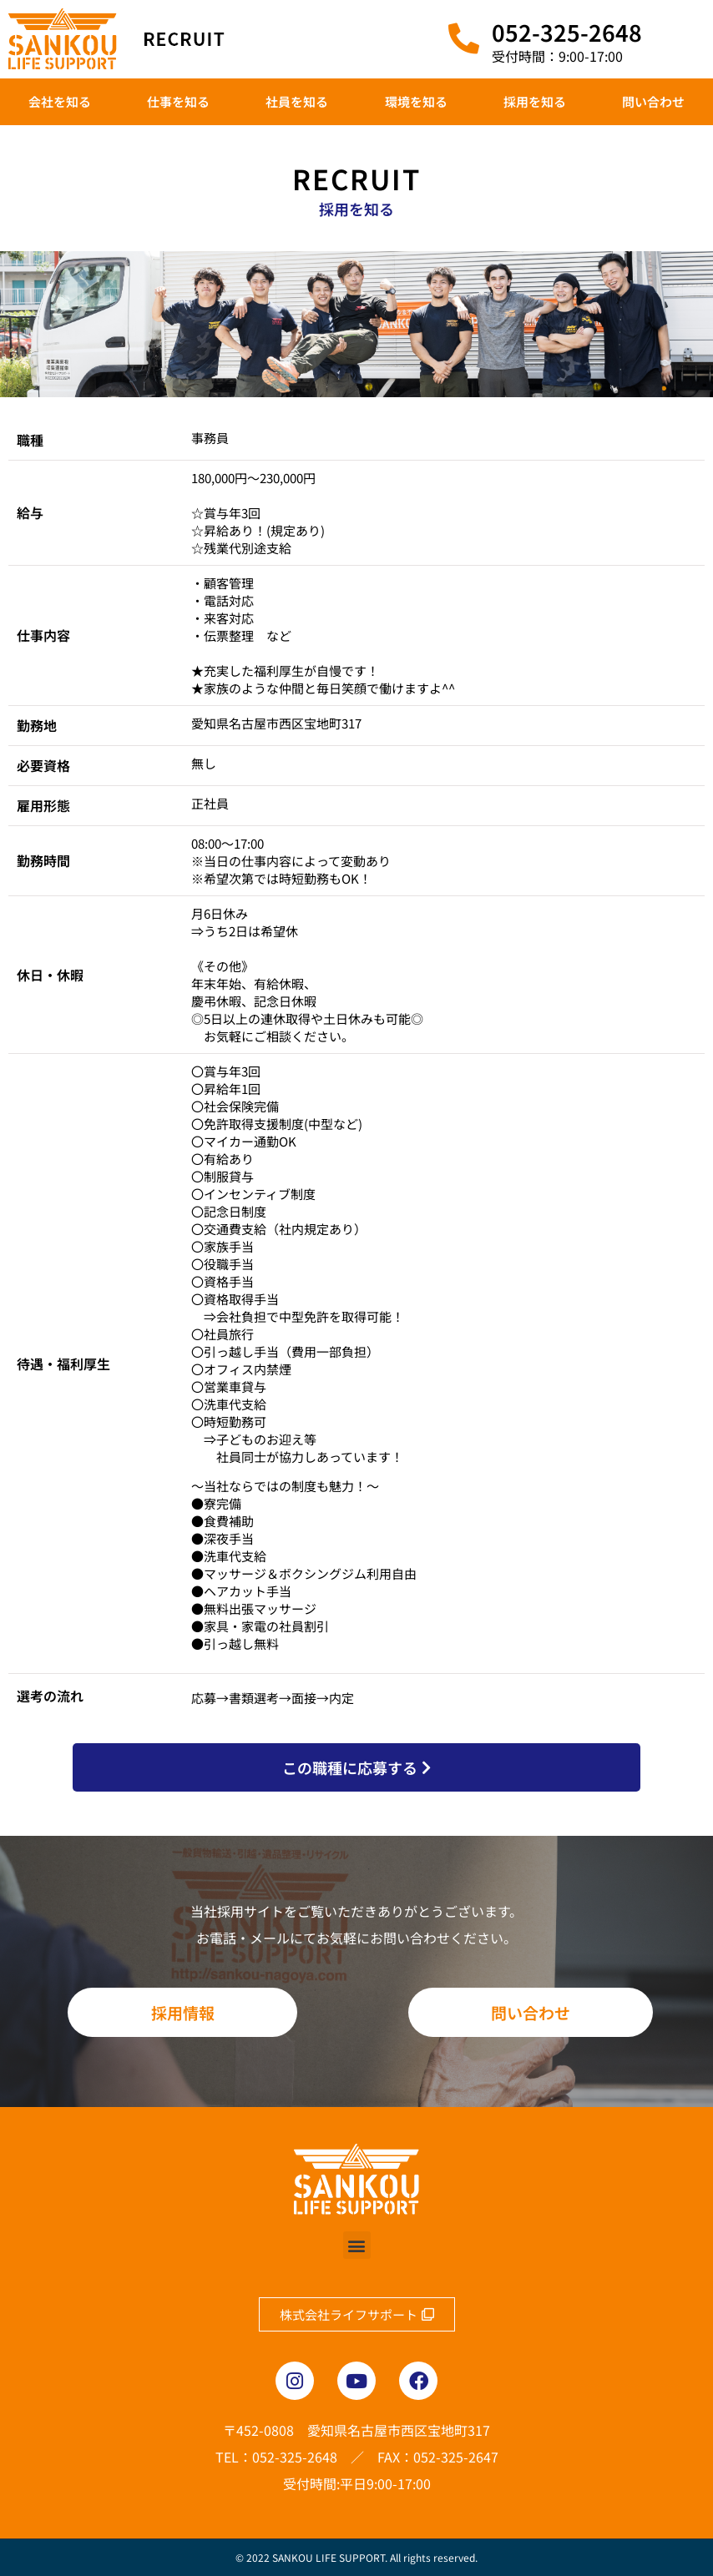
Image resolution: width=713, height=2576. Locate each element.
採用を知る (534, 101)
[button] (357, 2245)
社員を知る (296, 101)
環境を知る (416, 101)
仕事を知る (178, 101)
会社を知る (59, 101)
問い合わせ (653, 101)
